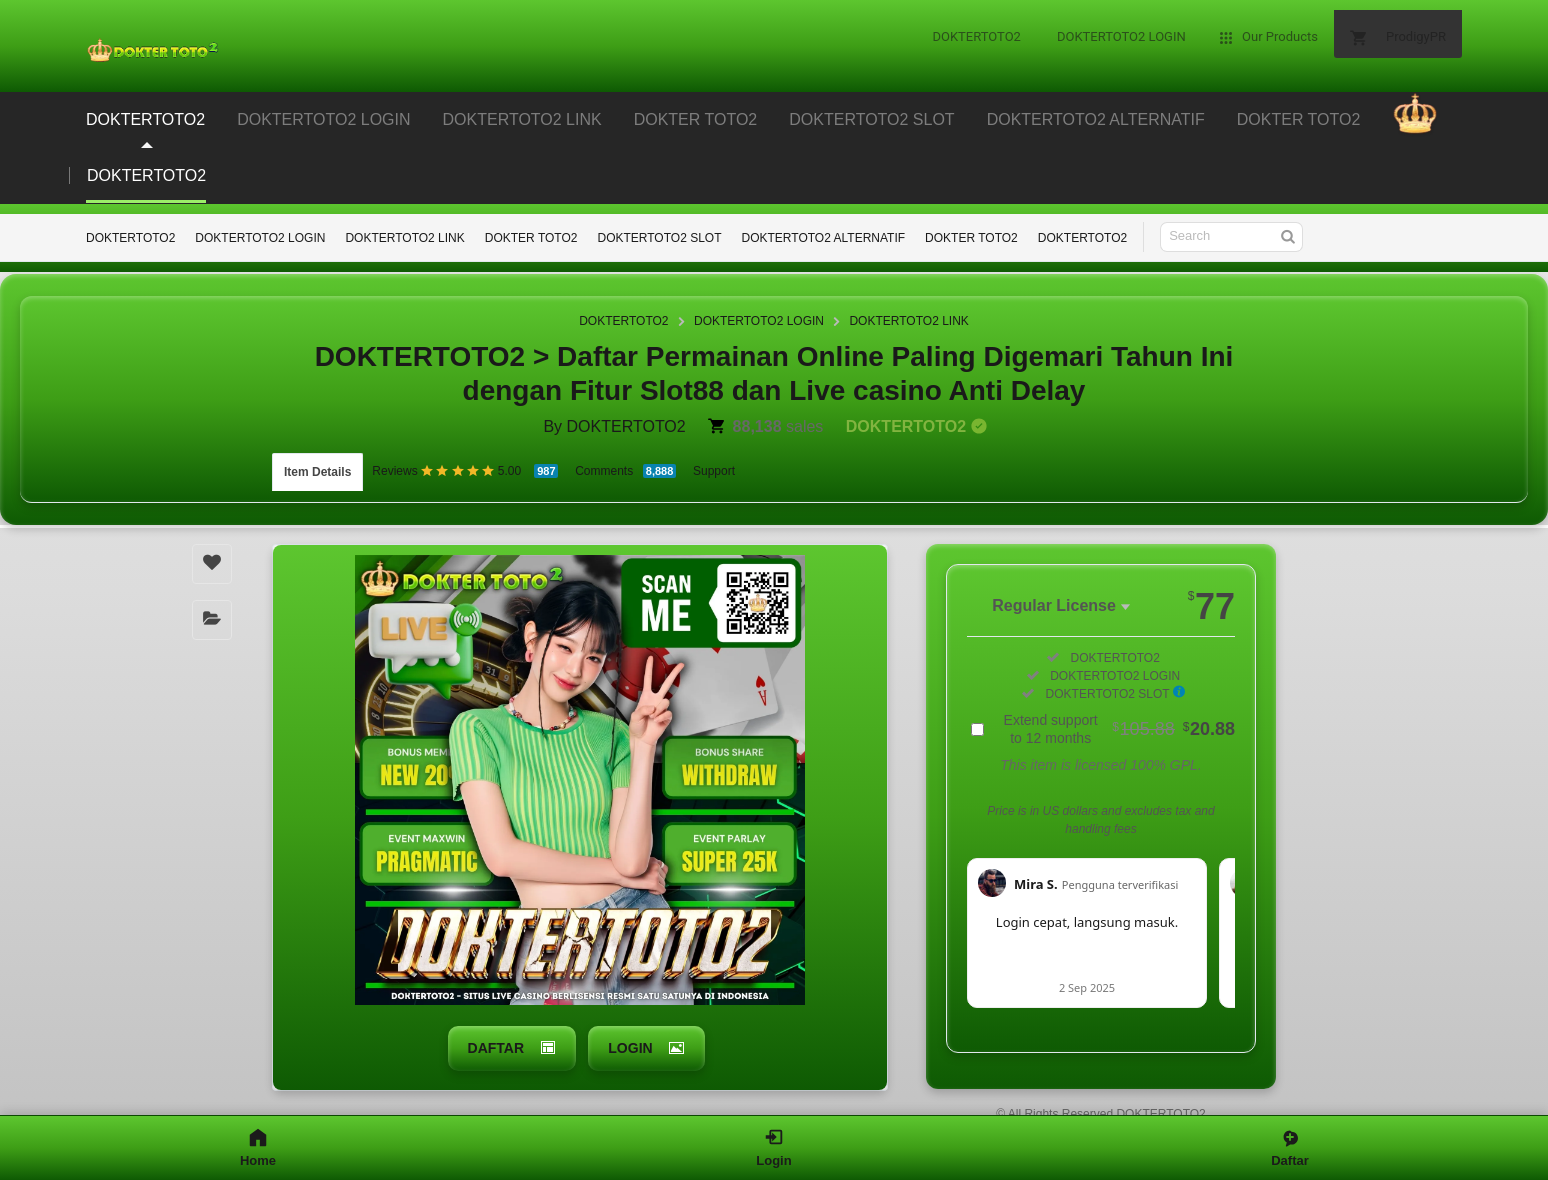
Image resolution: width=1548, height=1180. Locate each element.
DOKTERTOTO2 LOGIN (260, 238)
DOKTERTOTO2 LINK (404, 238)
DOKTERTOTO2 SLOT (659, 238)
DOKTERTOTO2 (130, 238)
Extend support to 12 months (1119, 720)
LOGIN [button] (630, 1037)
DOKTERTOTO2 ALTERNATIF (824, 238)
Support (714, 467)
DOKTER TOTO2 (531, 238)
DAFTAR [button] (493, 1037)
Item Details (317, 468)
